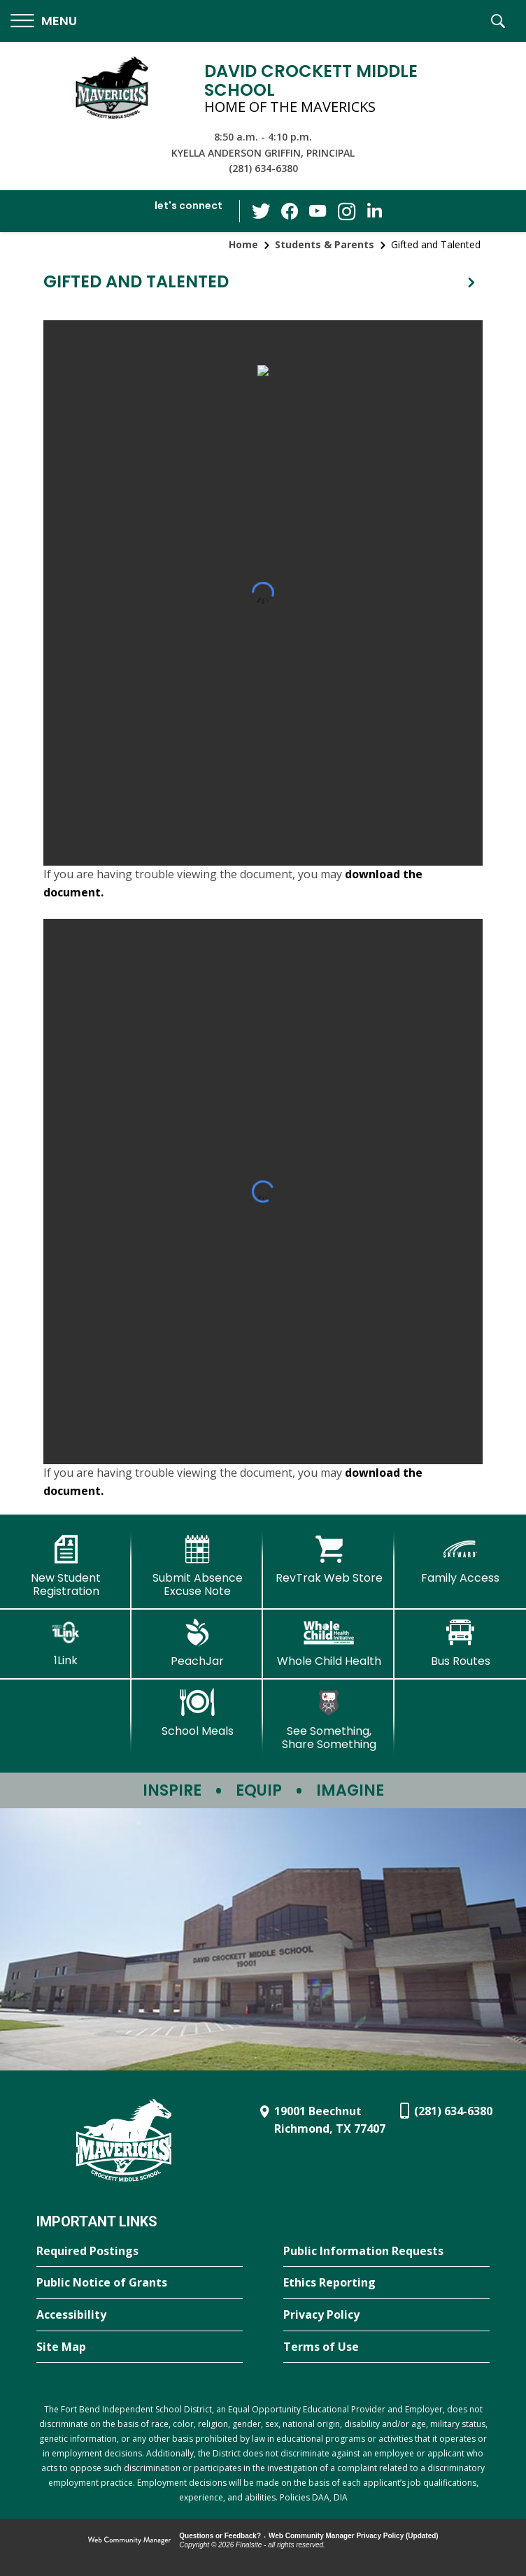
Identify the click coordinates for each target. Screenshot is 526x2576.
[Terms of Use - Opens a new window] (386, 2347)
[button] (43, 21)
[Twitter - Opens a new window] (262, 210)
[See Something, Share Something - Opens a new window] (329, 1719)
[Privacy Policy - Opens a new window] (386, 2315)
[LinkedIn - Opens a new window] (374, 210)
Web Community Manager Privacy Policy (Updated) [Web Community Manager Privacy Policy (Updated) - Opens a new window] (354, 2536)
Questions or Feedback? (220, 2536)
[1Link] (66, 1642)
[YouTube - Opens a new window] (318, 211)
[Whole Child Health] (329, 1643)
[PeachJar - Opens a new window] (197, 1643)
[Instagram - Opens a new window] (346, 211)
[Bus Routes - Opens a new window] (460, 1643)
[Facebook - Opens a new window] (290, 211)
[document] (263, 593)
